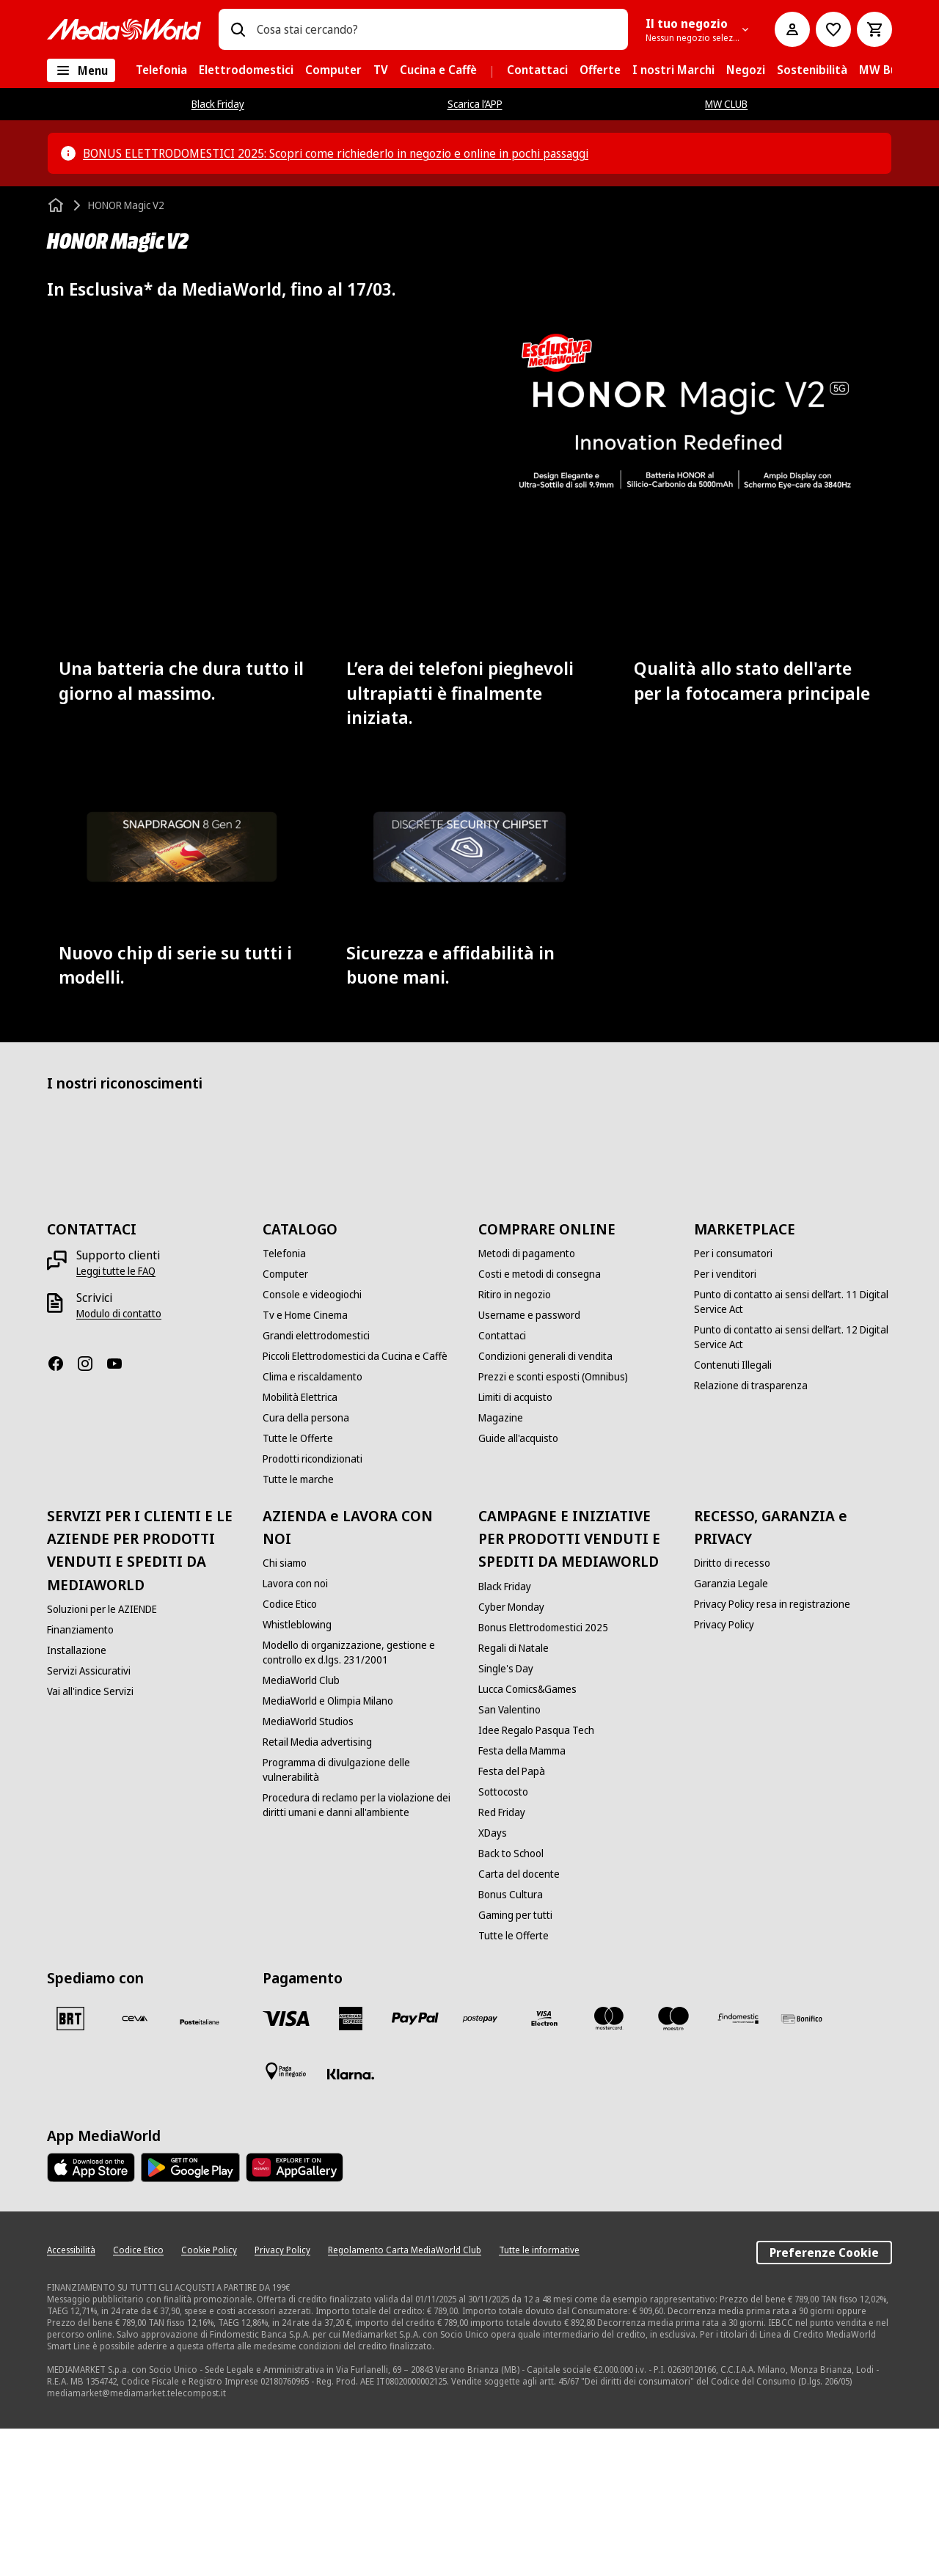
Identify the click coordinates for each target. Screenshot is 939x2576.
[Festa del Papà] (511, 1918)
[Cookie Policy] (209, 2398)
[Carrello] (874, 29)
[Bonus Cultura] (510, 2042)
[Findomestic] (738, 2166)
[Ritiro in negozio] (514, 1442)
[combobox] (436, 29)
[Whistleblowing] (297, 1772)
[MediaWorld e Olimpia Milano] (328, 1848)
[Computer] (285, 1421)
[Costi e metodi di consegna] (539, 1421)
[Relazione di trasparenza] (751, 1533)
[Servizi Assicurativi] (89, 1818)
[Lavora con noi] (295, 1731)
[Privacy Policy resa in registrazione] (772, 1751)
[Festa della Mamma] (522, 1898)
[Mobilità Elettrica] (300, 1544)
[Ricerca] (237, 29)
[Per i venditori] (725, 1421)
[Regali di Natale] (513, 1795)
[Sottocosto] (503, 1939)
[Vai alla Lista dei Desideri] (833, 29)
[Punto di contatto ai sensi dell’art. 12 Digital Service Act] (793, 1484)
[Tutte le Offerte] (298, 1585)
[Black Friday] (504, 1734)
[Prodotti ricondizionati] (312, 1606)
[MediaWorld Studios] (308, 1869)
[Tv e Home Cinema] (305, 1462)
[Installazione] (76, 1797)
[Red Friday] (501, 1960)
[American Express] (350, 2166)
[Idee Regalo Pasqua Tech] (536, 1877)
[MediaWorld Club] (301, 1828)
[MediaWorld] (124, 29)
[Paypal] (415, 2166)
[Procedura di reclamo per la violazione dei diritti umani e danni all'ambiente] (362, 1952)
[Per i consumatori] (733, 1401)
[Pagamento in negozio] (286, 2219)
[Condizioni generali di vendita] (545, 1503)
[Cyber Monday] (511, 1754)
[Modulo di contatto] (118, 1461)
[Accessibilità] (71, 2398)
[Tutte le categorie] (81, 70)
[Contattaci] (502, 1483)
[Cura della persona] (306, 1565)
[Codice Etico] (290, 1751)
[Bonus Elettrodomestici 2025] (543, 1775)
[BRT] (70, 2166)
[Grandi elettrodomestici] (316, 1483)
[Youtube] (120, 1511)
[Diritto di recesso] (732, 1710)
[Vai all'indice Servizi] (90, 1839)
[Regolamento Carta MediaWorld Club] (404, 2398)
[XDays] (492, 1980)
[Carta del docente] (519, 2021)
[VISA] (286, 2166)
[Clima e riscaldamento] (312, 1524)
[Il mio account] (792, 29)
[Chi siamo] (285, 1710)
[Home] (57, 205)
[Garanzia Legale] (731, 1731)
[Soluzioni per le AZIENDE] (102, 1756)
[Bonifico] (802, 2166)
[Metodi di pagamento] (526, 1401)
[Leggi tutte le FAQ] (116, 1418)
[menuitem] (161, 70)
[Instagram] (91, 1511)
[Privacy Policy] (724, 1772)
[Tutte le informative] (539, 2398)
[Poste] (199, 2169)
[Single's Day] (505, 1816)
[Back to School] (511, 2001)
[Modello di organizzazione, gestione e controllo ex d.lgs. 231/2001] (362, 1800)
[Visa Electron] (544, 2166)
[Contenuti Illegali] (733, 1512)
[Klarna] (350, 2221)
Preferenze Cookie (824, 2400)
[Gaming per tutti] (515, 2062)
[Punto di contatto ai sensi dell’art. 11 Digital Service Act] (793, 1449)
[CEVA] (135, 2166)
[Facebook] (61, 1511)
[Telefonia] (284, 1401)
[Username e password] (529, 1462)
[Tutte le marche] (298, 1627)
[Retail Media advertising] (317, 1889)
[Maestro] (673, 2166)
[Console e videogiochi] (312, 1442)
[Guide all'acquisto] (518, 1585)
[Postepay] (479, 2166)
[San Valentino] (509, 1857)
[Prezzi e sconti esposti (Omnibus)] (553, 1524)
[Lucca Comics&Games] (527, 1836)
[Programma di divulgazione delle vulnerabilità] (362, 1917)
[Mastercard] (608, 2166)
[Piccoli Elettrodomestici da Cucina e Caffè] (355, 1503)
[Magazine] (500, 1565)
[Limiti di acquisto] (515, 1544)
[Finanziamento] (80, 1777)
